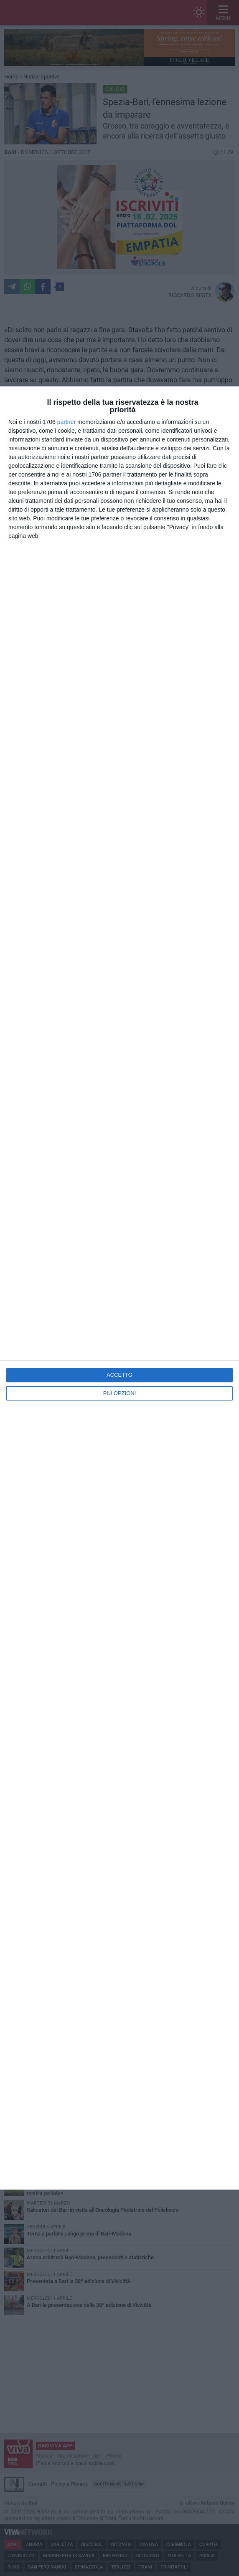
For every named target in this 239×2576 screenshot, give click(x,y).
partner (66, 422)
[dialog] (119, 1288)
